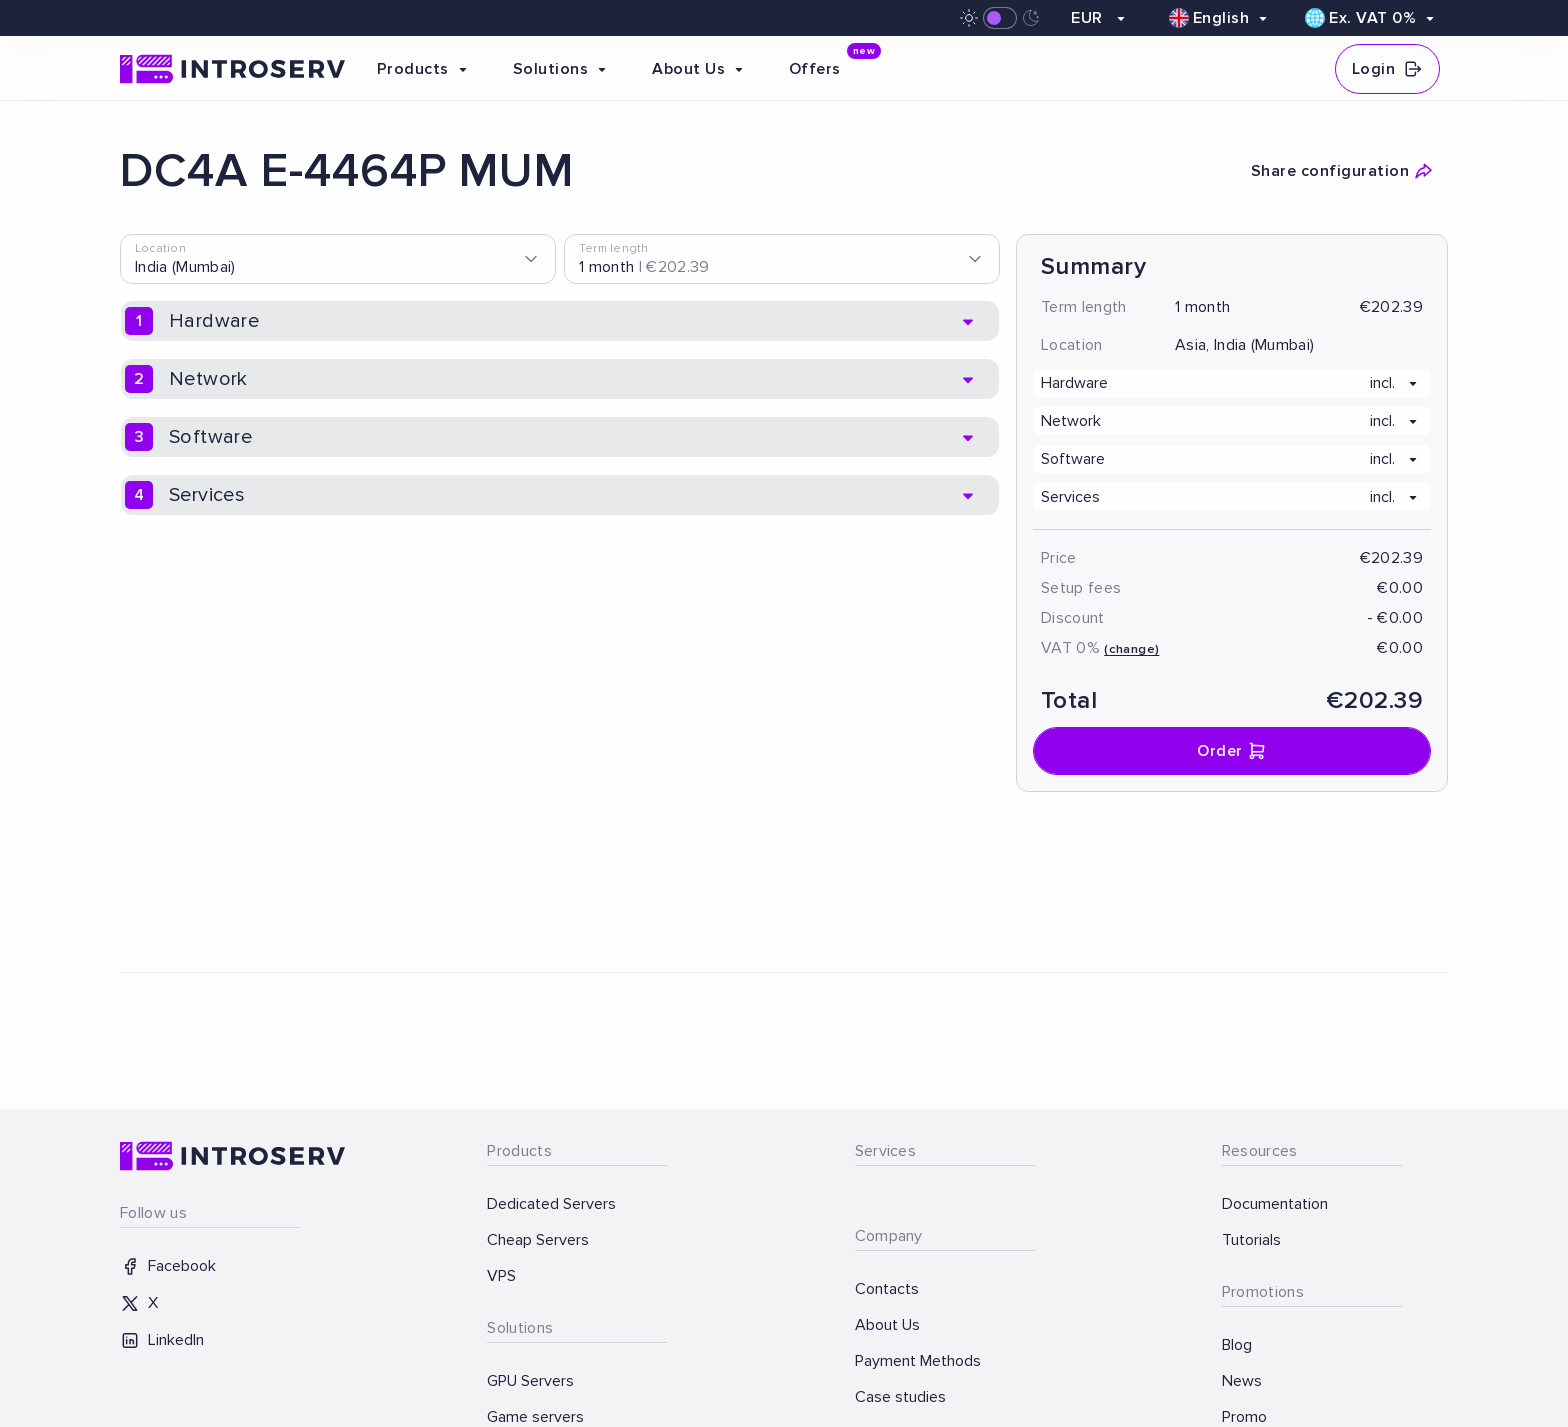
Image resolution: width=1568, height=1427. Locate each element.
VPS (501, 1276)
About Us (887, 1325)
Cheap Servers (538, 1240)
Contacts (887, 1289)
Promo (1244, 1417)
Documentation (1275, 1204)
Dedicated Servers (551, 1204)
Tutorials (1251, 1240)
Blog (1237, 1345)
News (1242, 1381)
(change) (1131, 649)
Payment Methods (918, 1361)
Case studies (900, 1397)
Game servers (535, 1417)
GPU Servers (530, 1381)
